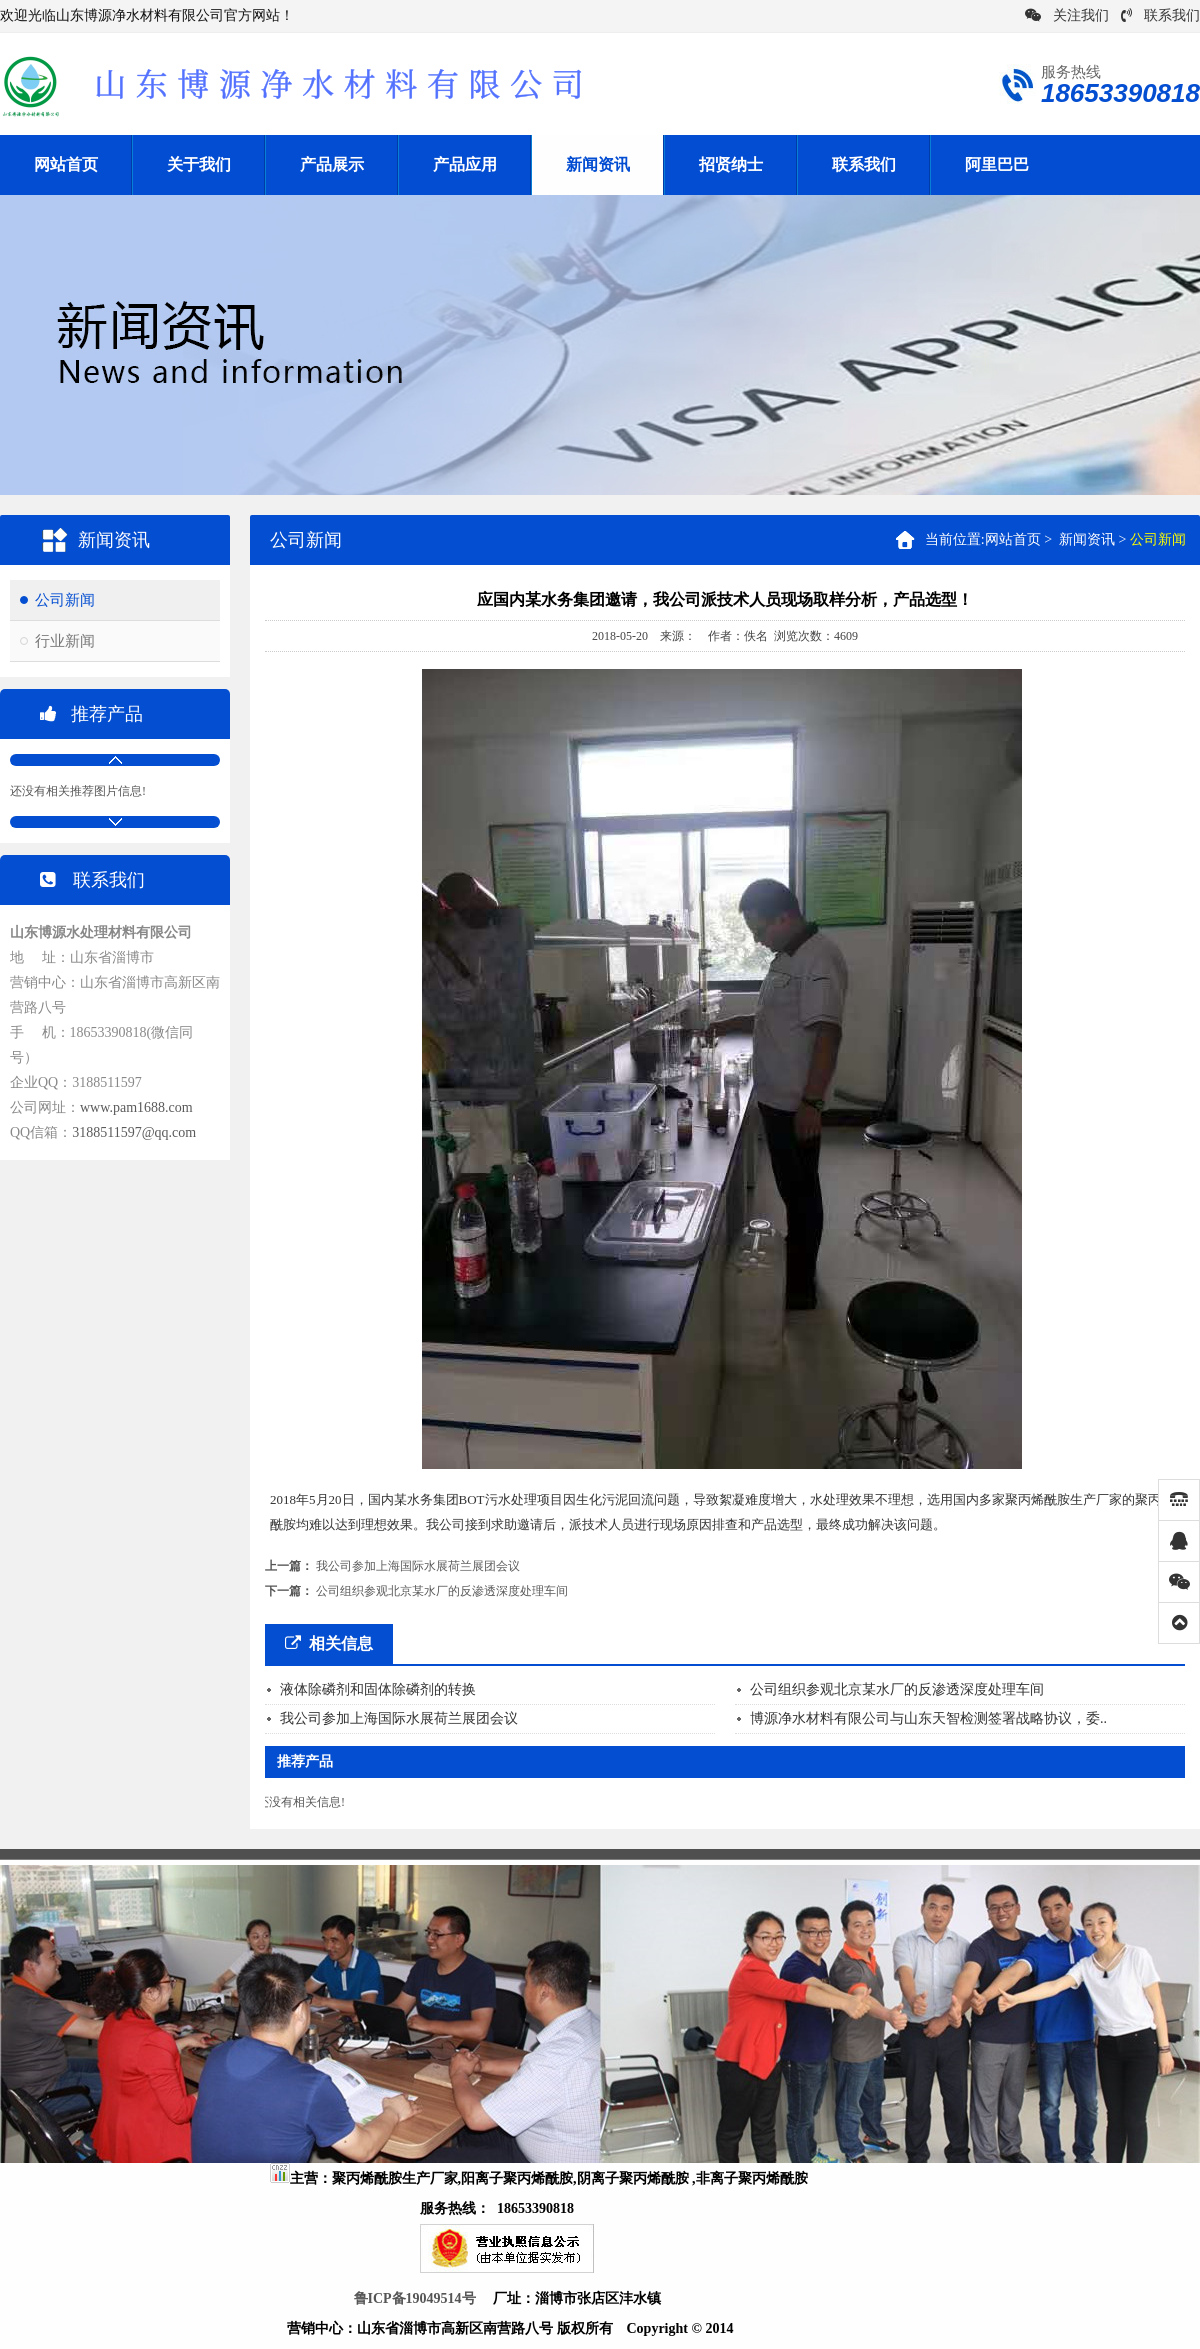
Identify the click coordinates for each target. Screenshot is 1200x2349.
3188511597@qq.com (134, 1132)
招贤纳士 (731, 164)
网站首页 (66, 164)
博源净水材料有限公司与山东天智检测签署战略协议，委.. (928, 1718)
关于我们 (199, 164)
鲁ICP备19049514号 (415, 2298)
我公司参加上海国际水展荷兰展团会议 (418, 1566)
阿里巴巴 (997, 164)
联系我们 (1160, 15)
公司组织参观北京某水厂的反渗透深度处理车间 (442, 1591)
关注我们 (1067, 15)
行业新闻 (65, 641)
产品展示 (332, 164)
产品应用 (465, 164)
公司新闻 (65, 600)
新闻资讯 (598, 164)
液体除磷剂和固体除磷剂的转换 (378, 1689)
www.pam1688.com (136, 1107)
